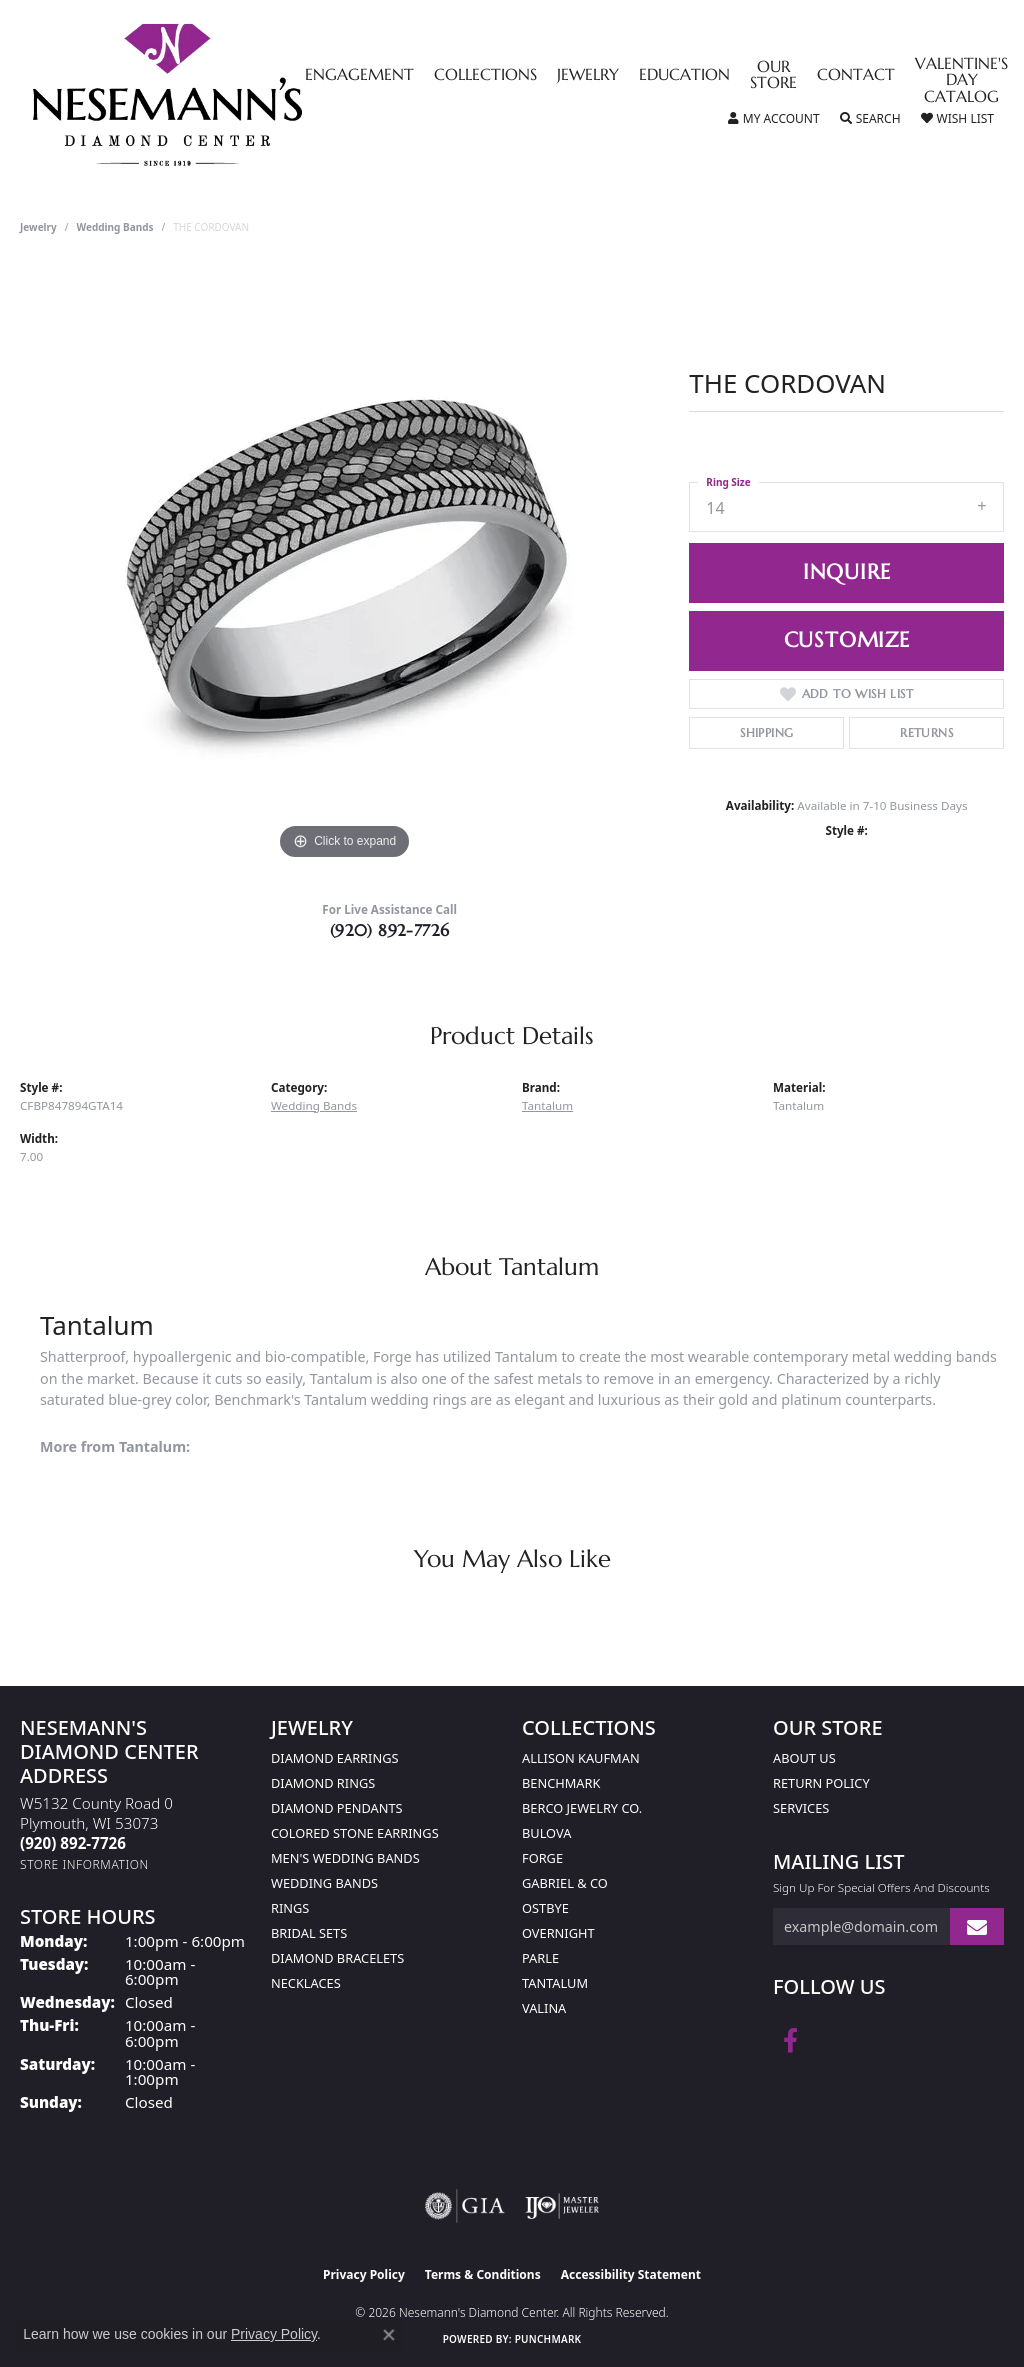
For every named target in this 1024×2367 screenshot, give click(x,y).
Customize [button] (847, 640)
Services (801, 1808)
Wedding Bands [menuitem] (324, 1883)
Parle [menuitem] (540, 1958)
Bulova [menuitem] (546, 1833)
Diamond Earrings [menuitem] (334, 1758)
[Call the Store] (73, 1843)
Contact (856, 76)
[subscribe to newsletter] (977, 1926)
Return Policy (821, 1783)
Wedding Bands (115, 227)
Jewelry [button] (588, 76)
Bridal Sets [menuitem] (309, 1933)
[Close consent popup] (389, 2335)
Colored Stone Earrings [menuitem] (355, 1833)
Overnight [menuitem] (558, 1933)
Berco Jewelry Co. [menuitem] (582, 1808)
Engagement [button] (359, 76)
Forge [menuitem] (542, 1858)
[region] (345, 565)
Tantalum (547, 1105)
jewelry (38, 227)
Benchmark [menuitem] (561, 1783)
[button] (774, 119)
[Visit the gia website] (465, 2206)
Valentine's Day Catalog (961, 81)
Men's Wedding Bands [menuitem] (345, 1858)
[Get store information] (84, 1864)
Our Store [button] (773, 76)
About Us (804, 1758)
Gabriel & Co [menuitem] (565, 1883)
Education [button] (684, 76)
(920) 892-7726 (390, 930)
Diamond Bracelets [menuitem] (337, 1958)
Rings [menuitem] (290, 1908)
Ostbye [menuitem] (545, 1908)
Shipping (766, 732)
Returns (926, 732)
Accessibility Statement (631, 2274)
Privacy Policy (364, 2274)
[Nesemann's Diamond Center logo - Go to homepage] (230, 95)
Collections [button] (485, 76)
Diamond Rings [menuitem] (323, 1783)
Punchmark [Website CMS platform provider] (548, 2339)
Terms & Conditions (483, 2274)
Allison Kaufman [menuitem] (581, 1758)
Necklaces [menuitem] (306, 1983)
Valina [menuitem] (544, 2008)
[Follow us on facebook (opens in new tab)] (790, 2041)
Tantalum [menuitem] (555, 1983)
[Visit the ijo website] (562, 2206)
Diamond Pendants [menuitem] (337, 1808)
